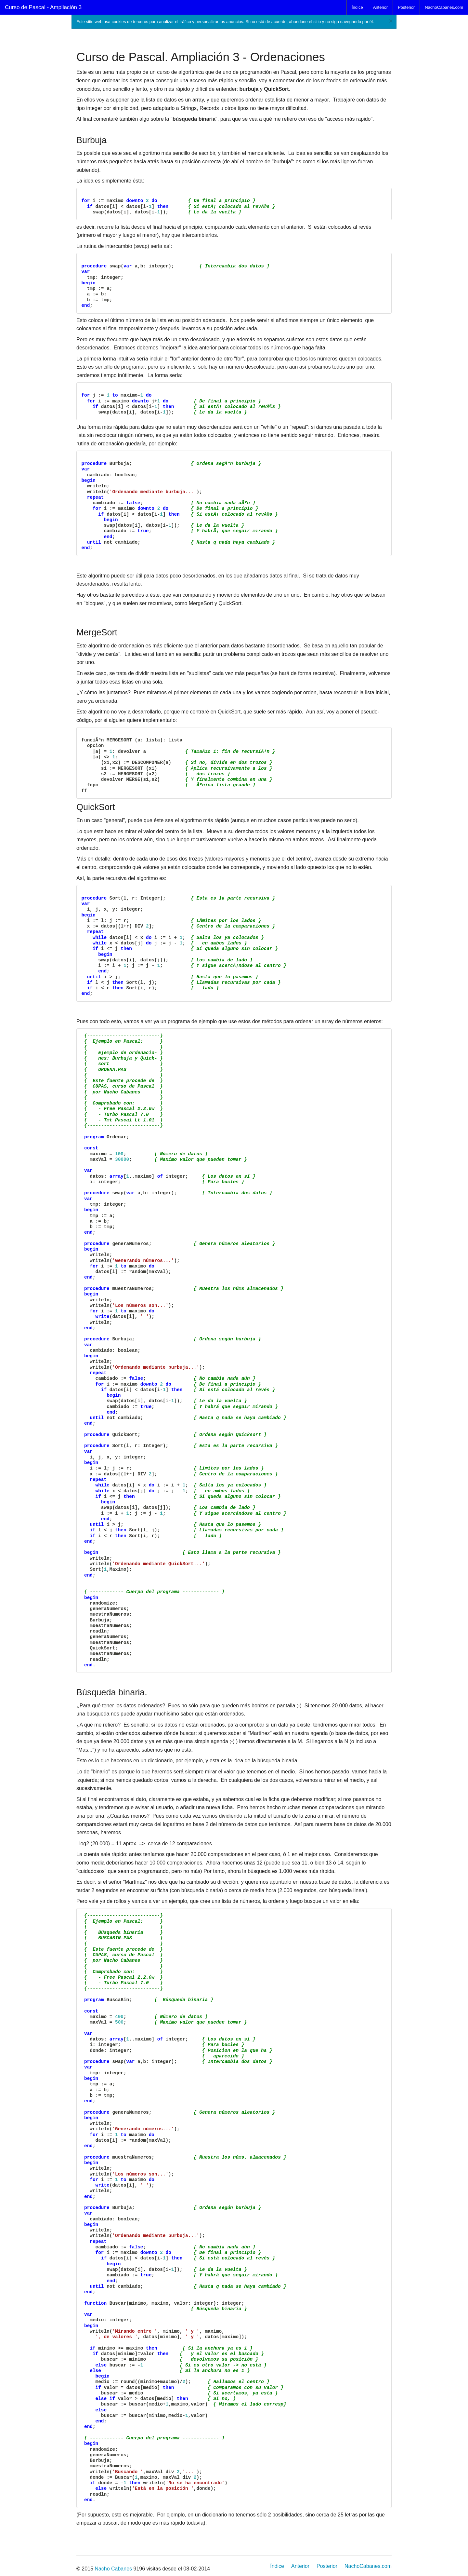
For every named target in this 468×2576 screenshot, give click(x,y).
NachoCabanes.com (444, 7)
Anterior (380, 7)
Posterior (406, 7)
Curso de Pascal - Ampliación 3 (43, 7)
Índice (357, 7)
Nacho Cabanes (113, 2568)
